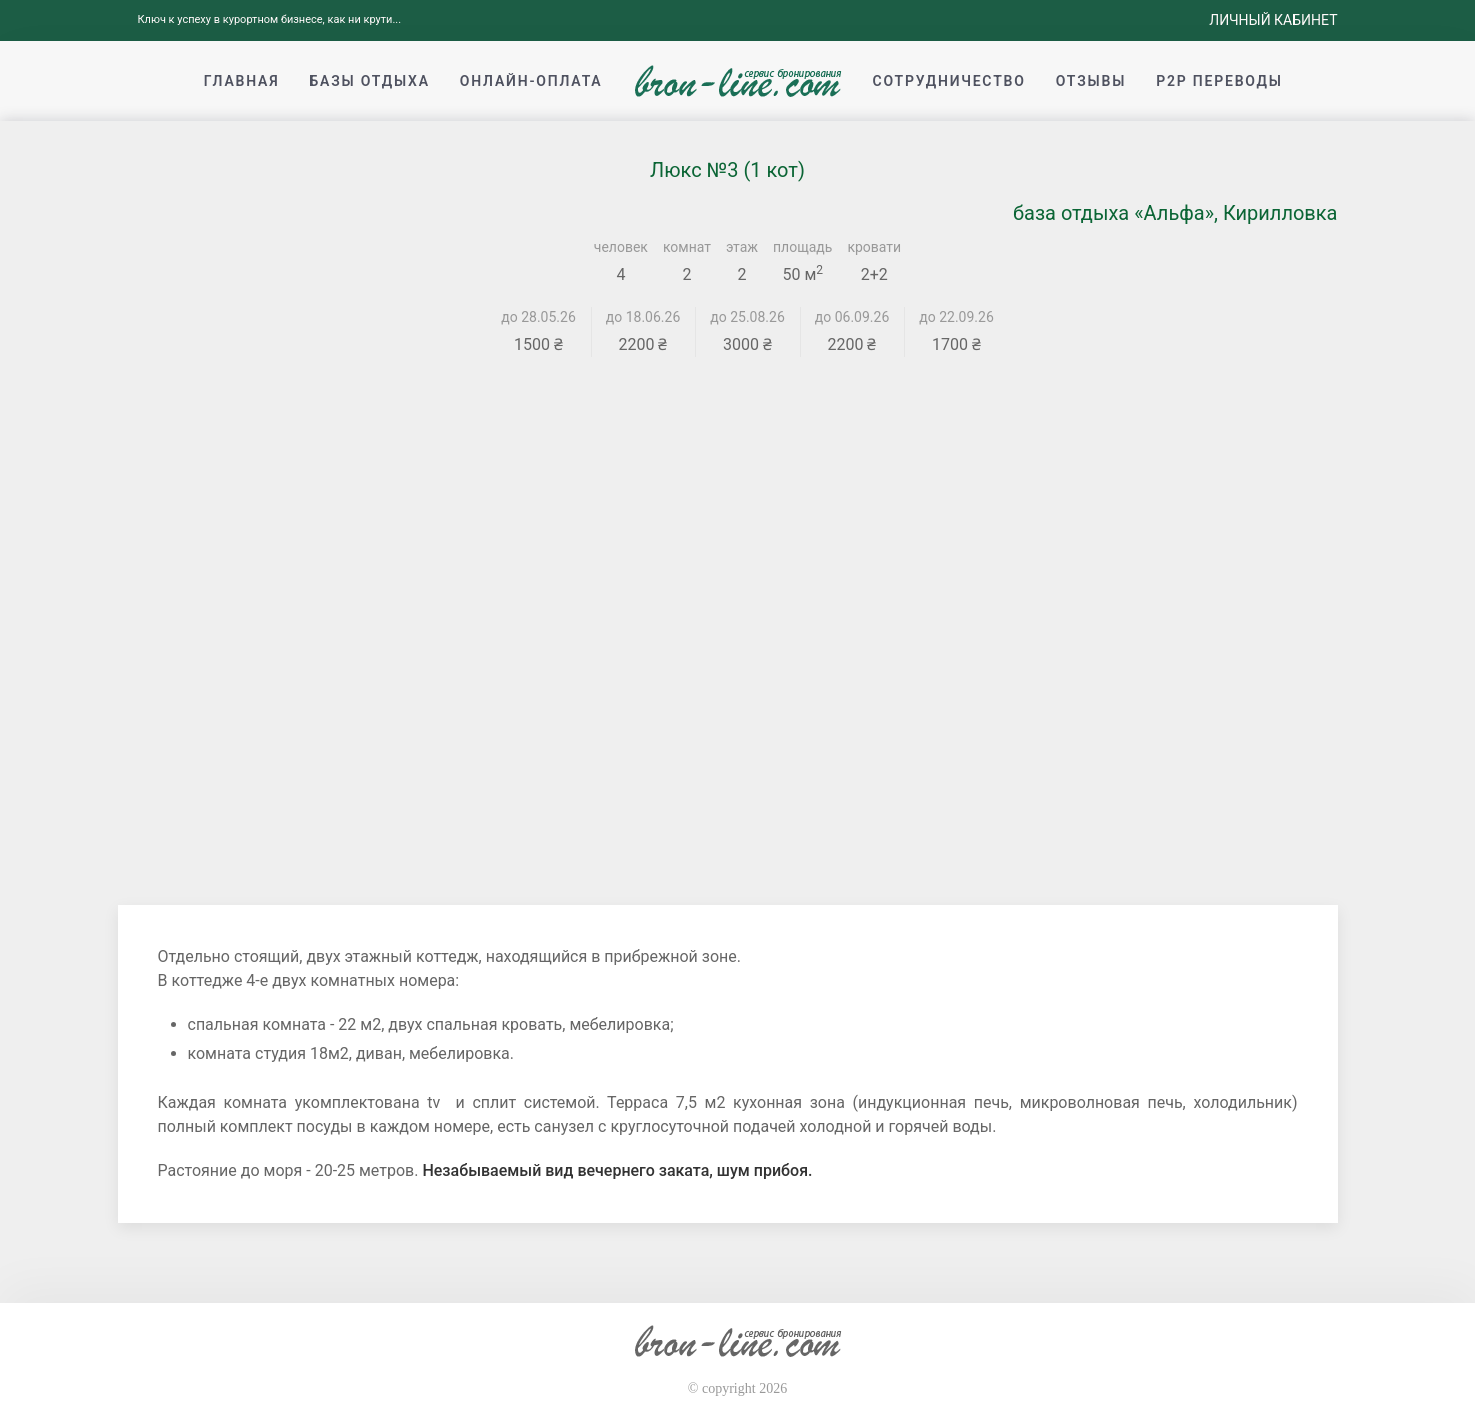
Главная (242, 81)
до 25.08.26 (747, 317)
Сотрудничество (949, 81)
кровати (874, 247)
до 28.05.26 (538, 317)
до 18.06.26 (643, 317)
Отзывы (1091, 81)
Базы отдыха (369, 81)
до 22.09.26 (956, 317)
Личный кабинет (1273, 20)
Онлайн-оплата (531, 81)
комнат (687, 247)
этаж (742, 247)
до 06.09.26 (852, 317)
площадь (802, 247)
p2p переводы (1219, 81)
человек (621, 247)
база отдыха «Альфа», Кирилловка (1175, 213)
